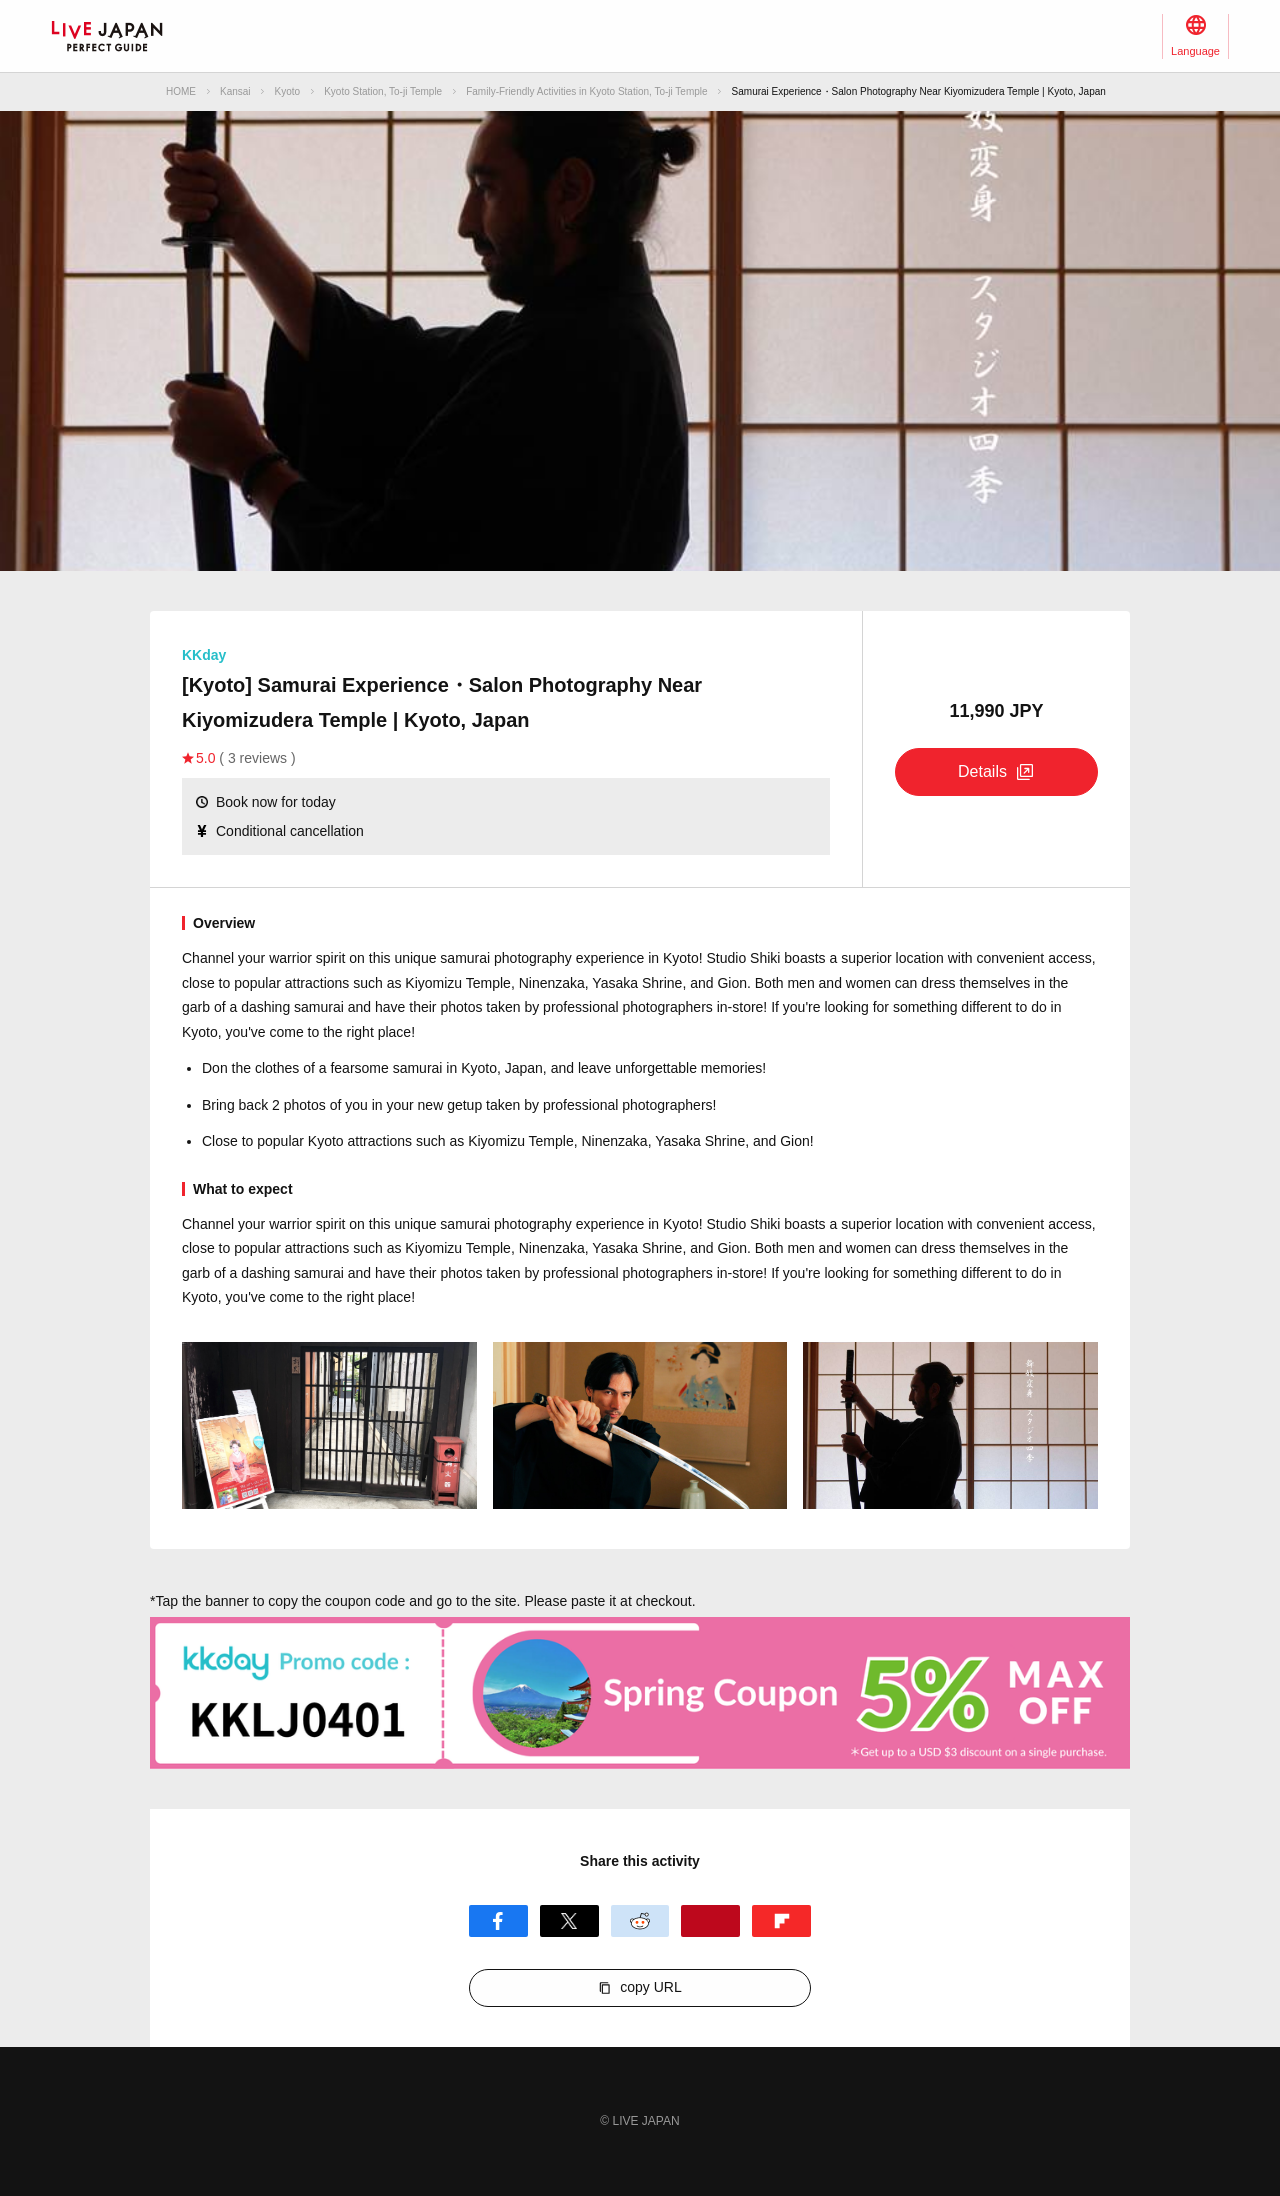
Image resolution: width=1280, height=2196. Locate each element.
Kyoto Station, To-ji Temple (383, 91)
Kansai (235, 91)
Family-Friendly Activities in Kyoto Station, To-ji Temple (586, 91)
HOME (181, 91)
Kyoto (288, 91)
